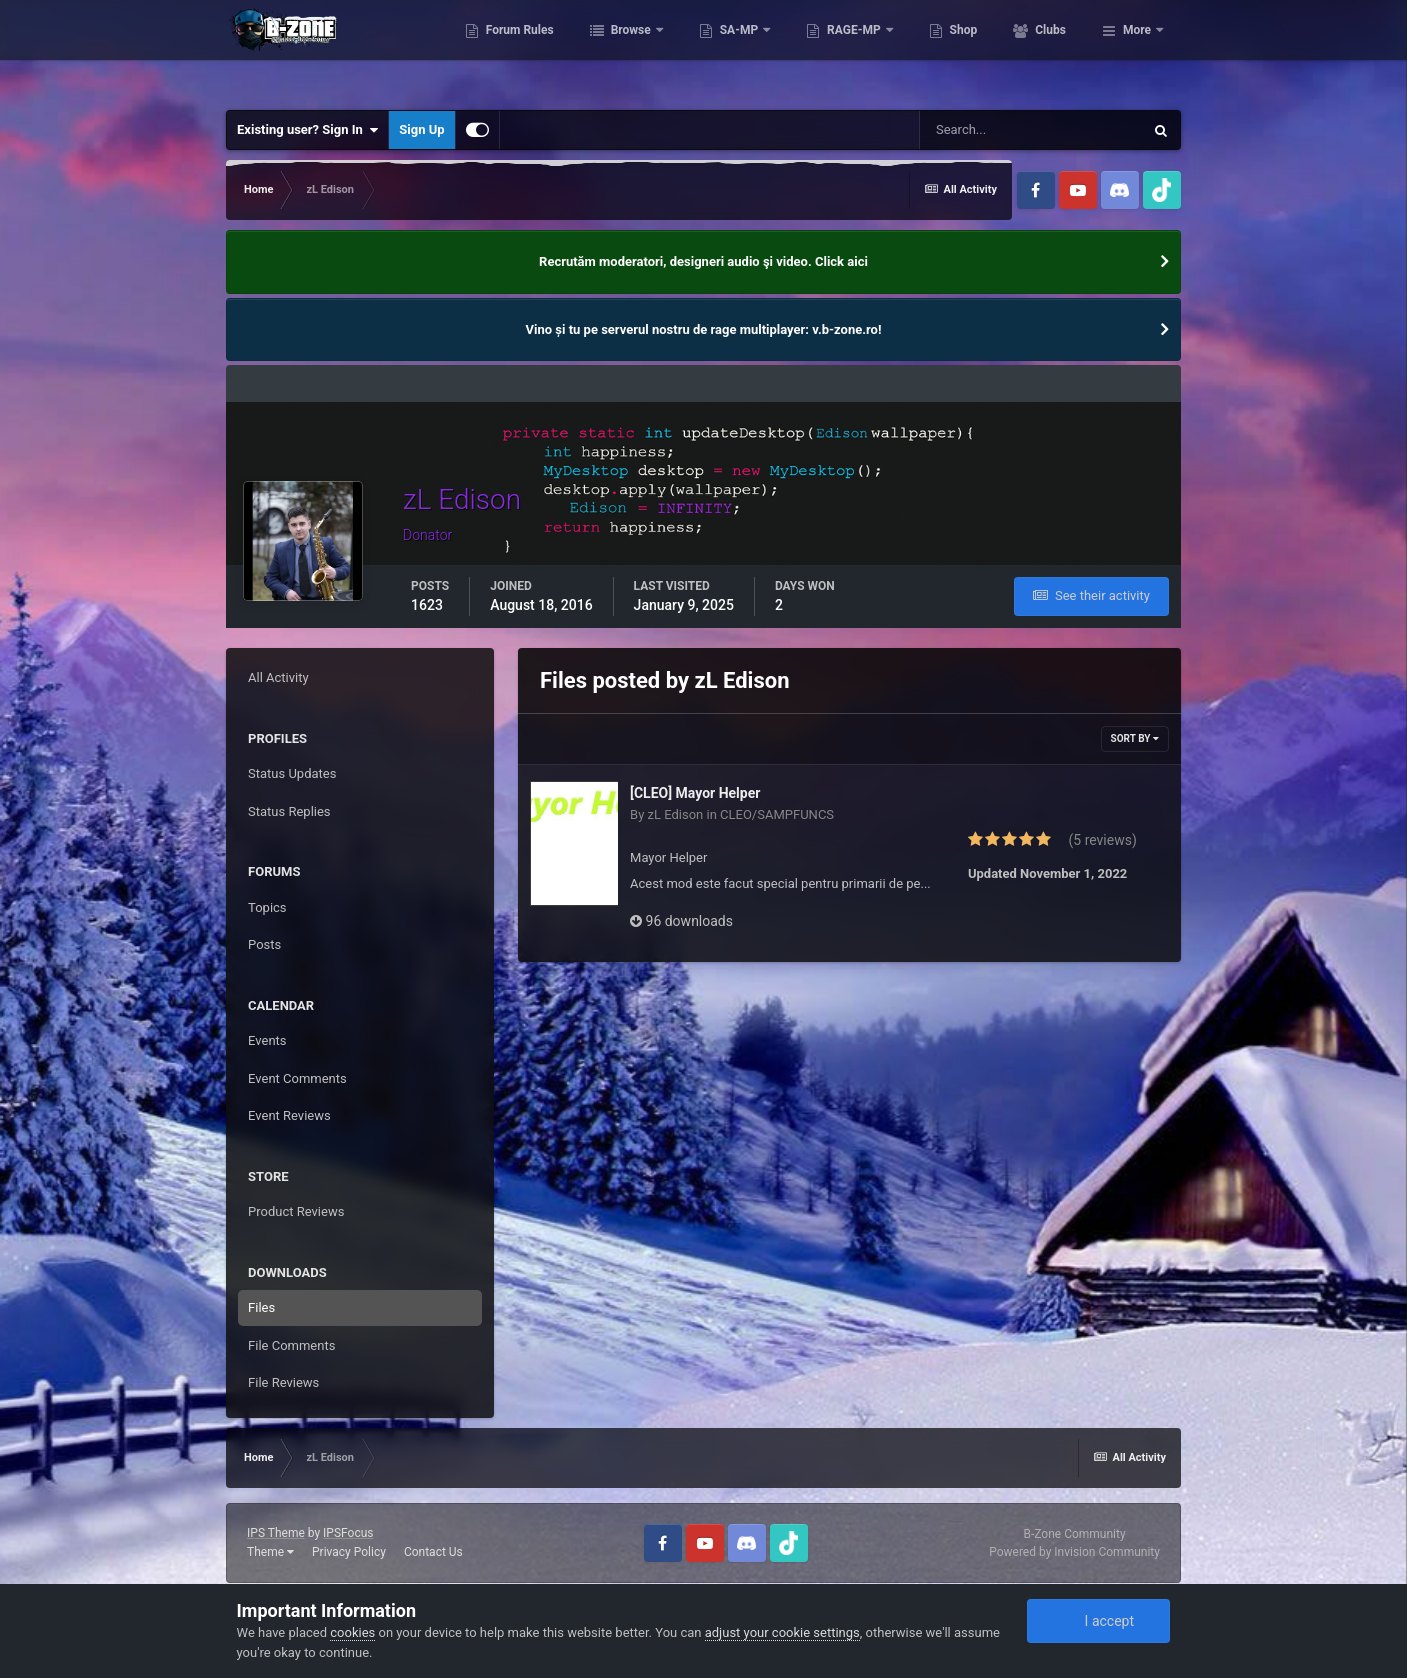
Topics (267, 907)
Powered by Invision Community (1074, 1552)
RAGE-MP (943, 50)
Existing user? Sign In (307, 130)
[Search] (1031, 130)
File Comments (291, 1345)
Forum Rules (606, 50)
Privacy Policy (349, 1552)
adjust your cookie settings (782, 1632)
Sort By (1135, 738)
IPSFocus (348, 1533)
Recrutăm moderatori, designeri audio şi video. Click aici (703, 261)
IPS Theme (276, 1533)
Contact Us (433, 1552)
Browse (719, 50)
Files (261, 1307)
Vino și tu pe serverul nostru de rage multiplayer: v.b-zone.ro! (704, 329)
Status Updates (292, 773)
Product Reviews (296, 1211)
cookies (352, 1632)
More (1137, 50)
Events (267, 1040)
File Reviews (283, 1382)
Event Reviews (289, 1115)
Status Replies (289, 811)
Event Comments (297, 1078)
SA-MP (827, 50)
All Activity (278, 677)
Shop (1050, 50)
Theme (270, 1552)
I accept (1099, 1621)
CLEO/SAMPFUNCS (777, 814)
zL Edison (676, 814)
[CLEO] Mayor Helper (695, 793)
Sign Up (421, 129)
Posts (264, 944)
